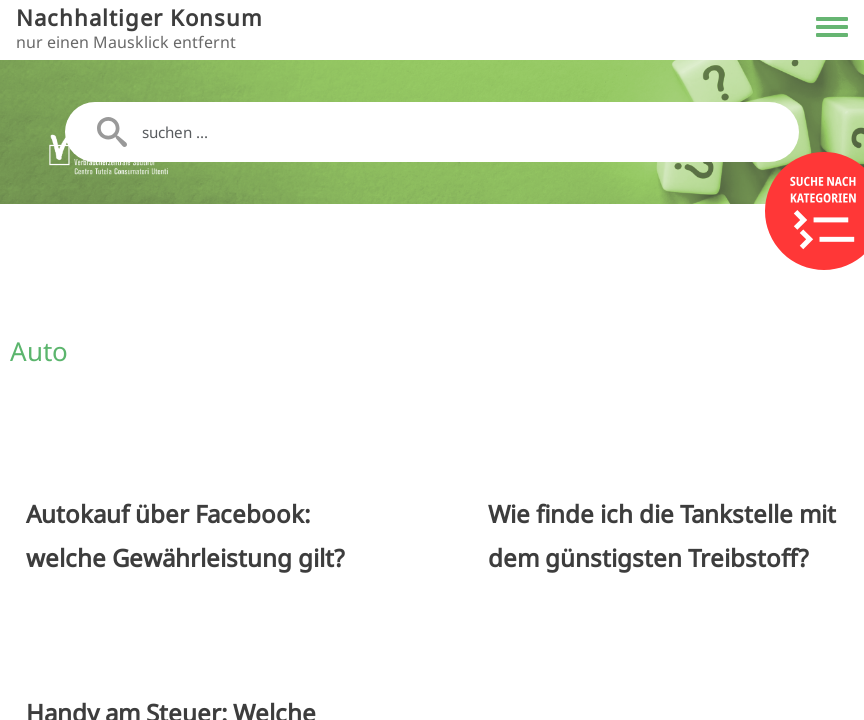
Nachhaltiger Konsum (139, 17)
